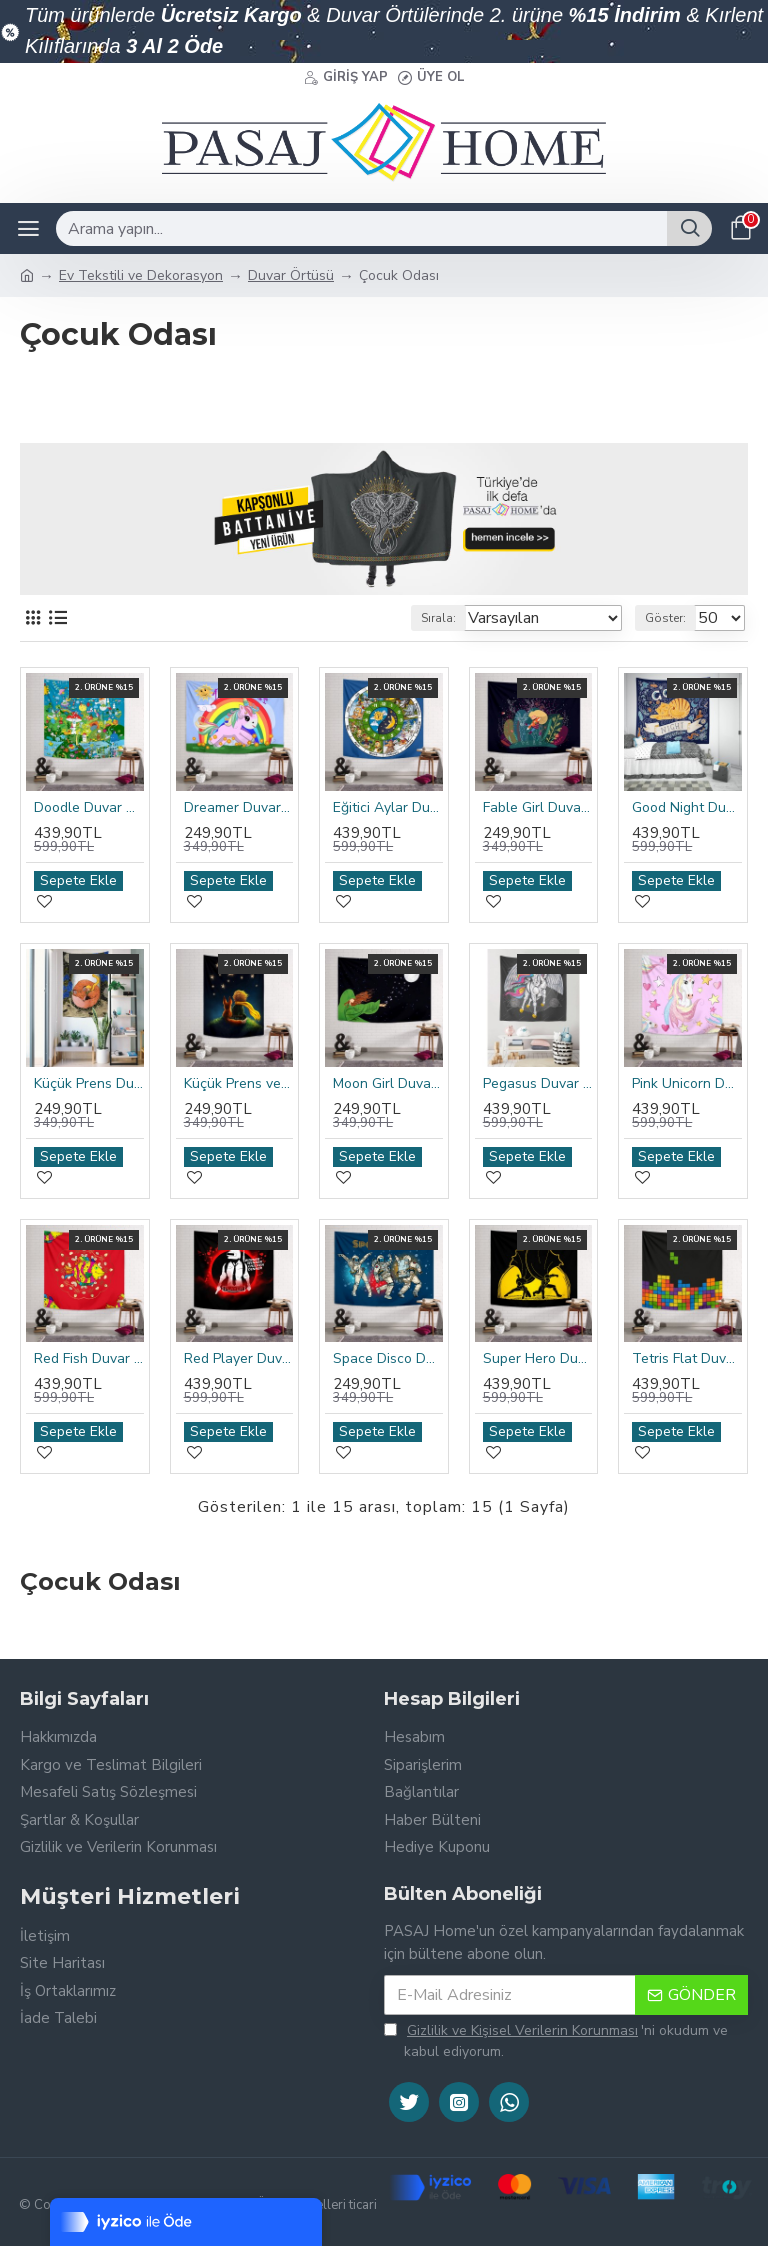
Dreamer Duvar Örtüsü (239, 808)
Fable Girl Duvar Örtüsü (538, 808)
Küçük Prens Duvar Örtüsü (89, 1084)
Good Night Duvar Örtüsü (687, 808)
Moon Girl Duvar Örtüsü (388, 1084)
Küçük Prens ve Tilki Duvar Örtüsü (239, 1084)
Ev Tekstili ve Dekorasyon (141, 275)
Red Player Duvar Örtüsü (239, 1359)
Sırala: (438, 618)
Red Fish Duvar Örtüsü (89, 1359)
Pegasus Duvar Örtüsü (538, 1084)
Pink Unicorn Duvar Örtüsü (687, 1084)
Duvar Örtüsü (291, 275)
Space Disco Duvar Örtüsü (388, 1359)
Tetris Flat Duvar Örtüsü (687, 1359)
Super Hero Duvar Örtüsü (538, 1359)
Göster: (665, 618)
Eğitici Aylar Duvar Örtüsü (388, 808)
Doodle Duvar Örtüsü (89, 808)
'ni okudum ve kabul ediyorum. (556, 2040)
